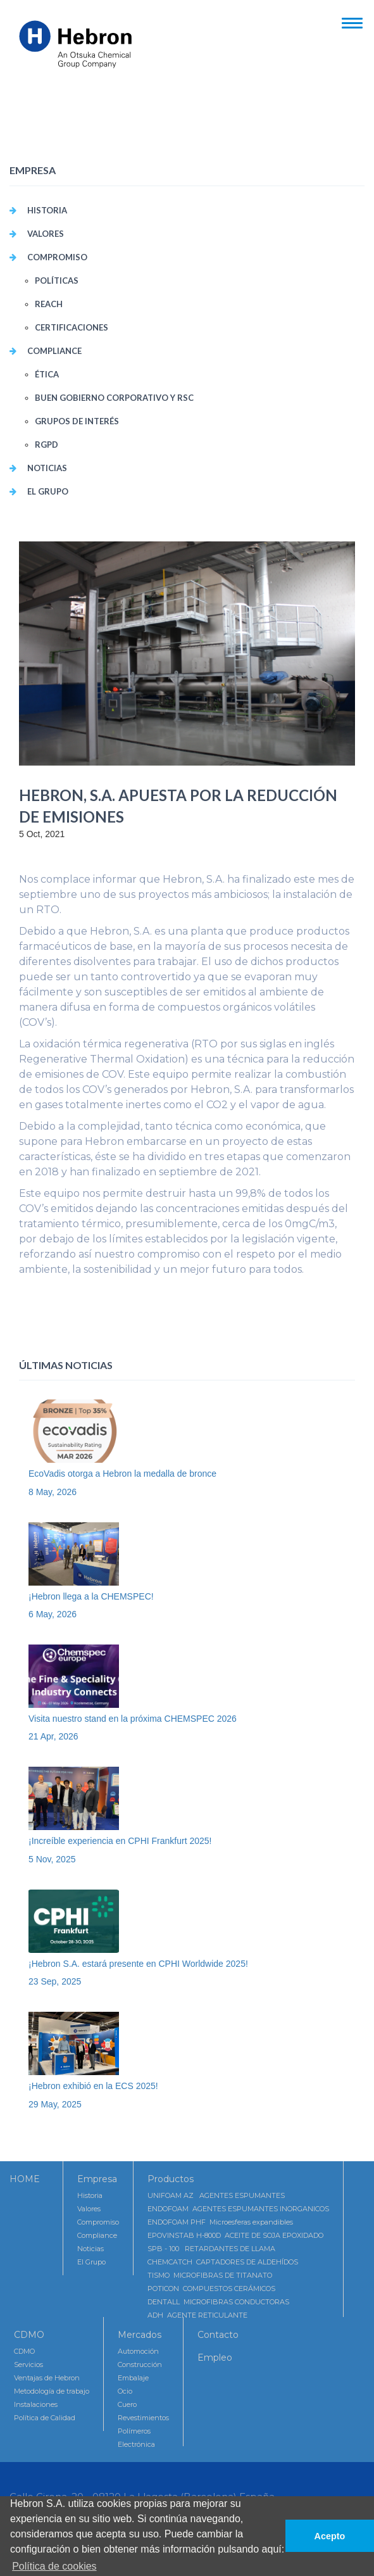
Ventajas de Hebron (47, 2377)
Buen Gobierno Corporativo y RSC (114, 398)
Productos (170, 2179)
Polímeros (134, 2431)
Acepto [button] (330, 2536)
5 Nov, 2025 (51, 1859)
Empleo (214, 2357)
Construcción (140, 2364)
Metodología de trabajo (51, 2391)
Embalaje (133, 2377)
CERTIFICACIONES (71, 327)
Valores (89, 2208)
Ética (47, 374)
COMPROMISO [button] (57, 257)
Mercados (139, 2334)
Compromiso (98, 2222)
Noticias (47, 468)
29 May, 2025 (55, 2104)
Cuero (127, 2404)
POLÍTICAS (56, 280)
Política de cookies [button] (54, 2566)
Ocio (125, 2391)
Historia (47, 210)
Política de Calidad (44, 2417)
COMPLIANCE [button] (54, 351)
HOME (24, 2179)
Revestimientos (143, 2417)
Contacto (218, 2334)
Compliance (97, 2235)
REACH (49, 304)
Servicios (28, 2364)
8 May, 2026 (52, 1492)
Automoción (138, 2351)
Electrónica (136, 2444)
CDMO (29, 2334)
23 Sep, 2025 (54, 1981)
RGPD (46, 444)
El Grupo (47, 491)
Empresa (97, 2179)
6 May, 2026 (52, 1614)
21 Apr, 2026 (53, 1736)
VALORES (45, 234)
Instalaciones (36, 2404)
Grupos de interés (77, 421)
